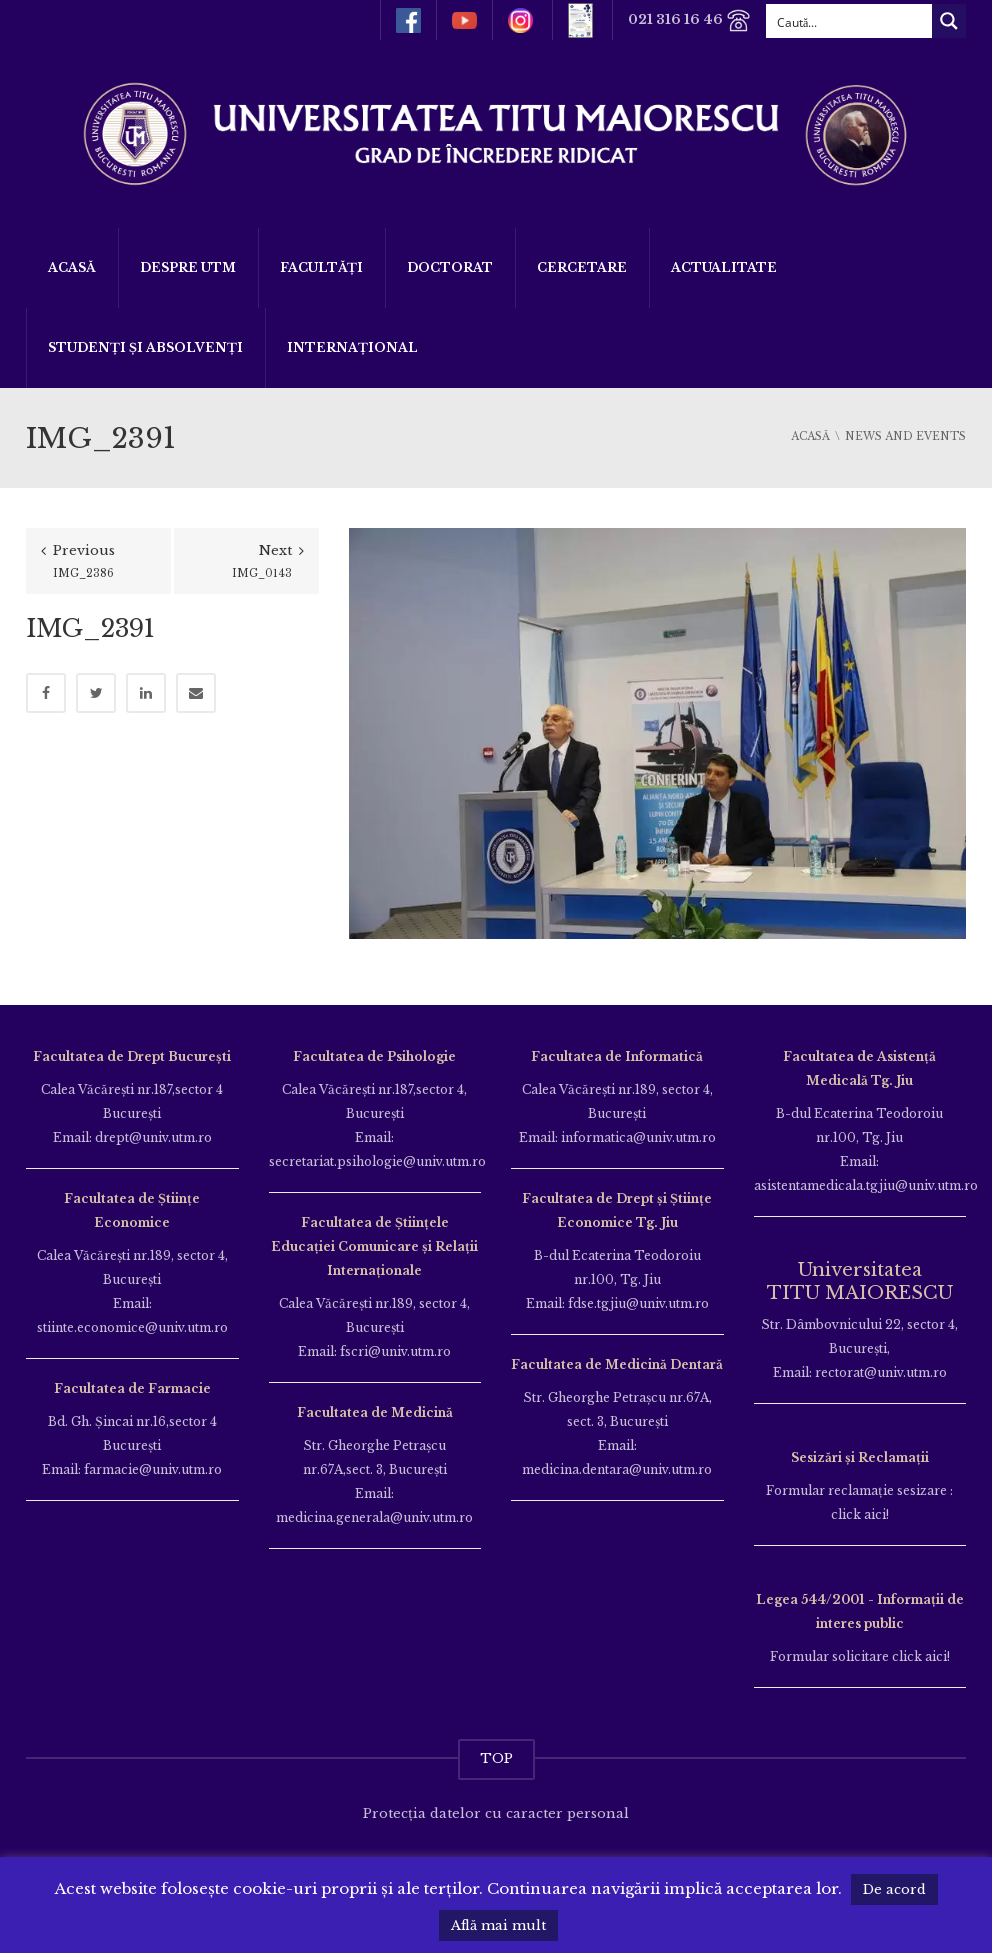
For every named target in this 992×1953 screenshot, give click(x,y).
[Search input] (850, 21)
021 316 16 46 (689, 20)
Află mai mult (498, 1925)
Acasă (72, 267)
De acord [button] (894, 1889)
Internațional (352, 347)
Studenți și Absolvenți (145, 347)
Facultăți (321, 267)
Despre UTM (188, 267)
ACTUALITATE (724, 267)
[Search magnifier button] (949, 21)
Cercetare (582, 267)
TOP (496, 1758)
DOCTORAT (450, 267)
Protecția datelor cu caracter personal (496, 1813)
